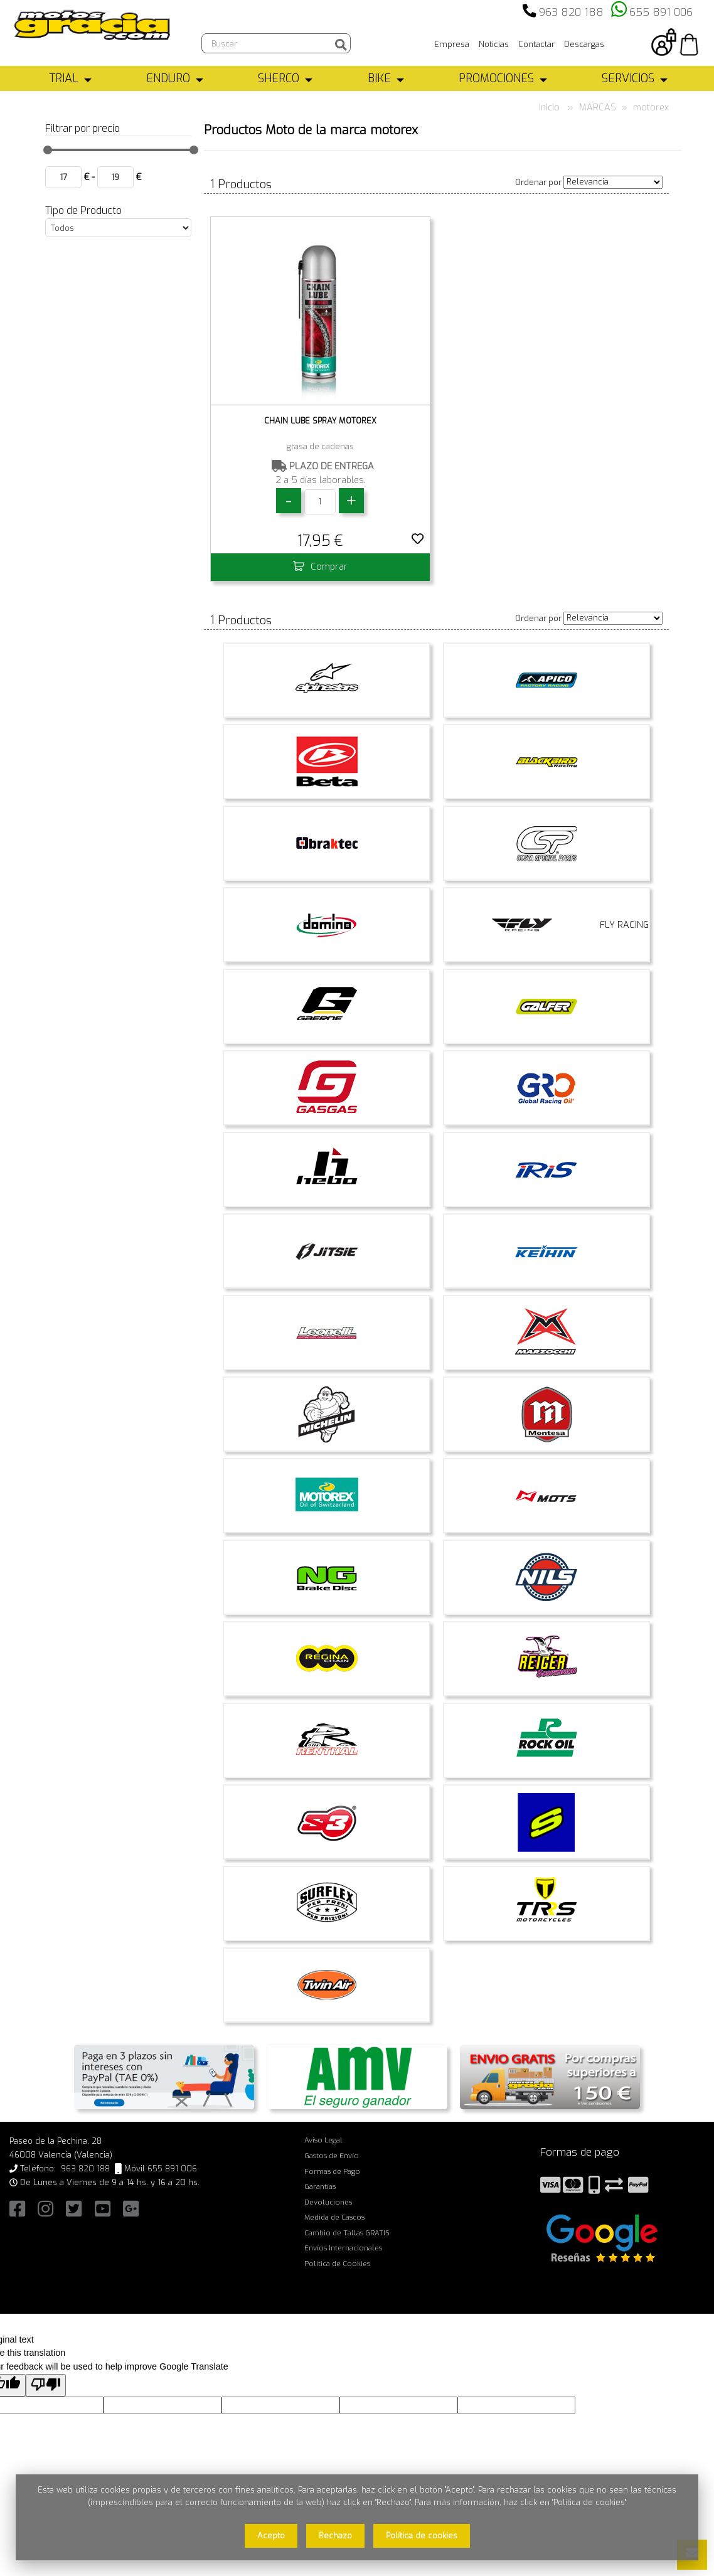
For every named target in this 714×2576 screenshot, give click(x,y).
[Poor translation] (46, 2385)
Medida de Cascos (334, 2217)
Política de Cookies (337, 2264)
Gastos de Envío (331, 2156)
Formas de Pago (332, 2171)
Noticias (494, 44)
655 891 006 (661, 12)
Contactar (536, 44)
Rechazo (335, 2535)
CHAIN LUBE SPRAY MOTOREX (320, 420)
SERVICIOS (628, 78)
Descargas (584, 44)
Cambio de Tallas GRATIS (347, 2233)
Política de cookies (421, 2535)
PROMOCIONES (496, 78)
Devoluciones (328, 2202)
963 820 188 (571, 12)
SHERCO (278, 78)
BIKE (379, 78)
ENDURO (168, 78)
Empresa (451, 44)
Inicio (549, 108)
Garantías (320, 2186)
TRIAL (63, 78)
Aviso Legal (323, 2140)
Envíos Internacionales (343, 2248)
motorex (651, 108)
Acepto (271, 2535)
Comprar (320, 567)
